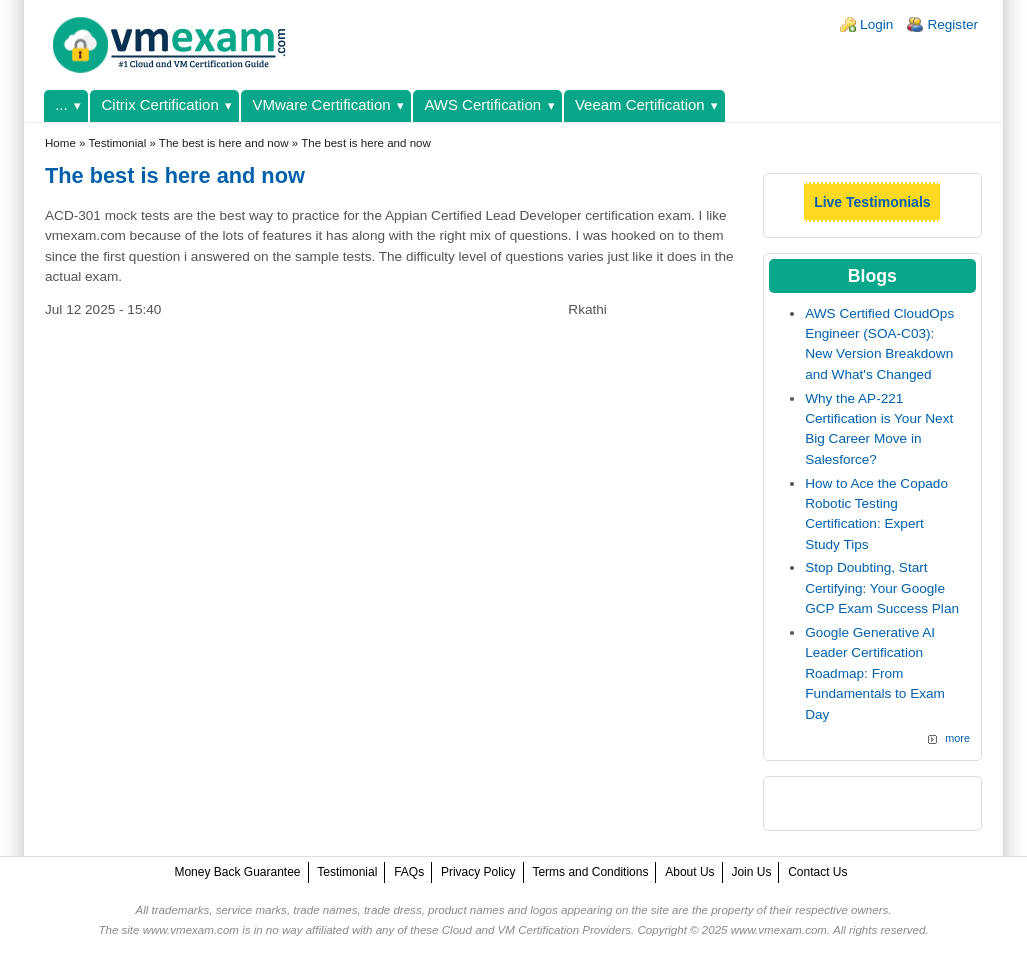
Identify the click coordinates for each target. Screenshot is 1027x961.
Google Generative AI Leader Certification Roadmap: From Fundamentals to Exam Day (875, 673)
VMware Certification (322, 104)
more (957, 738)
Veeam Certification (640, 104)
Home (60, 143)
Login (876, 24)
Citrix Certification (160, 104)
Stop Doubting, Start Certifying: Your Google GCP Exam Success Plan (882, 588)
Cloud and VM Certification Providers (536, 930)
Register (952, 24)
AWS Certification (482, 104)
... (61, 104)
